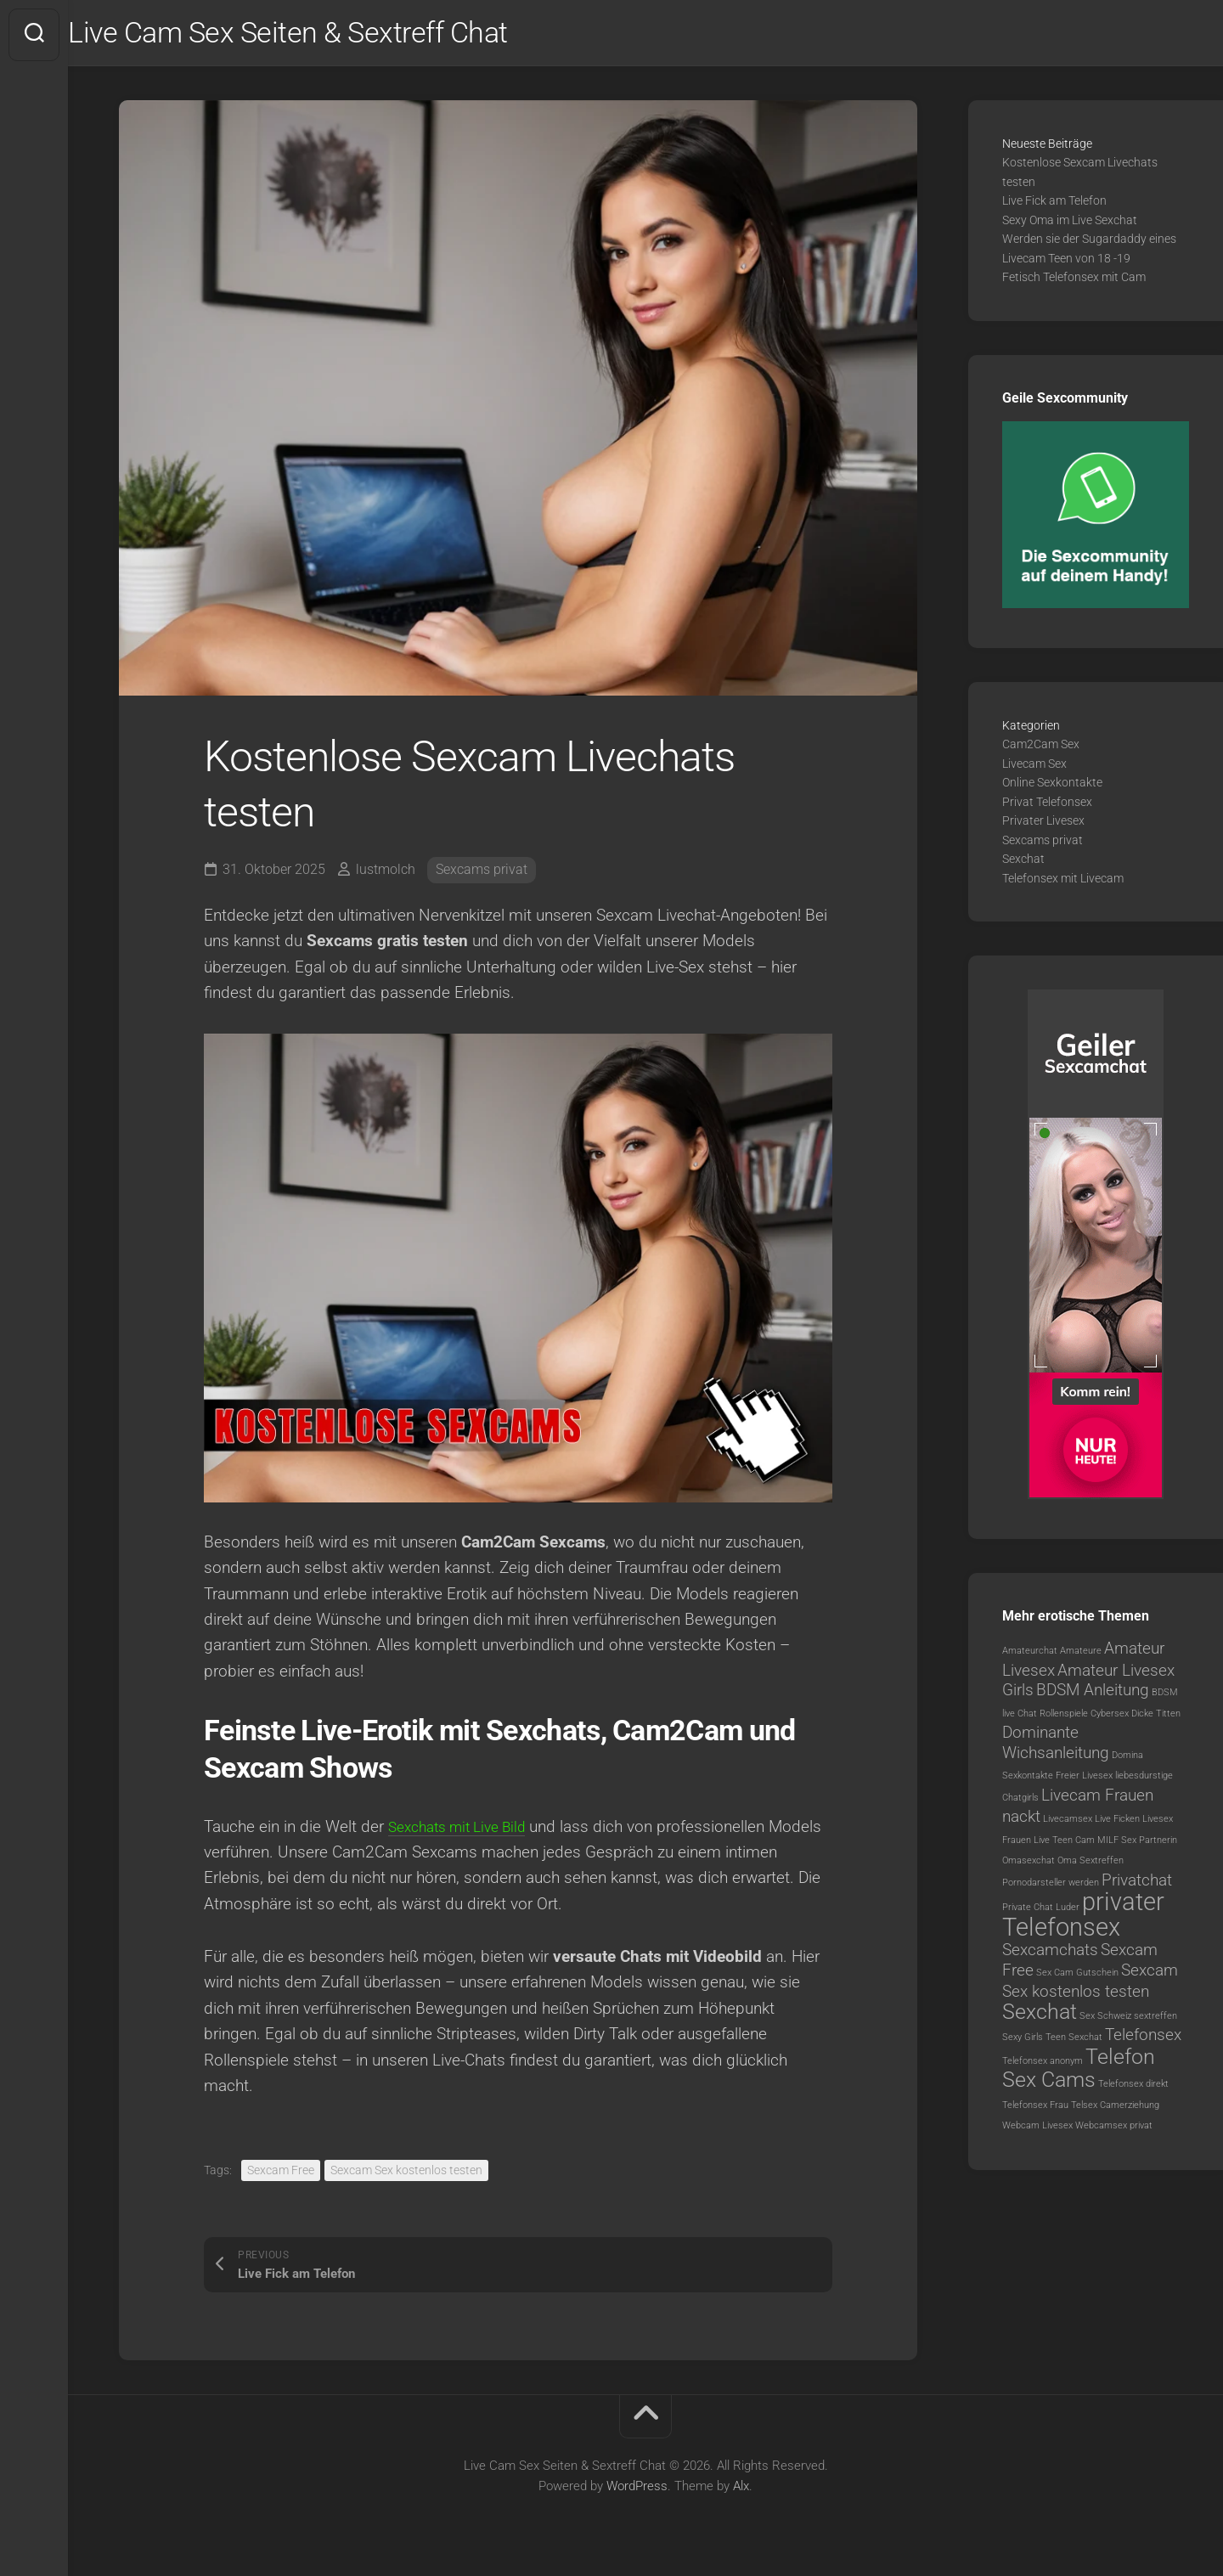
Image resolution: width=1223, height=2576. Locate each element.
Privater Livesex (1043, 824)
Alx (741, 2489)
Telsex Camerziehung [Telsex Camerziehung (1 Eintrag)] (1115, 2108)
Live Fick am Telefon (1054, 204)
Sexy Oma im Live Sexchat (1069, 223)
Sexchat (1023, 863)
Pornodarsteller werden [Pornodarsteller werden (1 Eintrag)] (1050, 1885)
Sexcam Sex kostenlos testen (406, 2174)
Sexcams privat (481, 873)
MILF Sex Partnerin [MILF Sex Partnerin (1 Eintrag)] (1137, 1843)
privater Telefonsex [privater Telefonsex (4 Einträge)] (1083, 1918)
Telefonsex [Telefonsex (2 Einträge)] (1143, 2039)
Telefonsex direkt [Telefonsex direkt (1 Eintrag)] (1133, 2088)
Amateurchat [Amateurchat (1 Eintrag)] (1029, 1654)
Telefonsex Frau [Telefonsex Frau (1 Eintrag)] (1035, 2108)
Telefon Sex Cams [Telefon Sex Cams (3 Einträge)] (1078, 2072)
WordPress (637, 2489)
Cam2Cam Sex (1040, 748)
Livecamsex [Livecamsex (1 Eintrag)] (1067, 1823)
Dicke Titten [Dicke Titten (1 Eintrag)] (1156, 1716)
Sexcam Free (280, 2174)
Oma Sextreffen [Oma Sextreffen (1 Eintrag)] (1090, 1864)
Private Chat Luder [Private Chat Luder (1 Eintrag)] (1040, 1911)
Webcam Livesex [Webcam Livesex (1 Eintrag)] (1037, 2129)
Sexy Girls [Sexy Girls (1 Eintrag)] (1022, 2041)
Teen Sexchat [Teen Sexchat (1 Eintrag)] (1073, 2041)
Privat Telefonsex (1047, 805)
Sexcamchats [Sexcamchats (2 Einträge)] (1050, 1954)
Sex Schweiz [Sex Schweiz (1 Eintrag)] (1105, 2019)
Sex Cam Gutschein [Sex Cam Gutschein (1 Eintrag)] (1077, 1975)
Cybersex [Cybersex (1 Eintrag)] (1110, 1716)
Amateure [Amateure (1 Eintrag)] (1081, 1654)
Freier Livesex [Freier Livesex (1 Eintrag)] (1084, 1779)
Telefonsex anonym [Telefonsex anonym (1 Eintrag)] (1042, 2064)
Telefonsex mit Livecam (1063, 881)
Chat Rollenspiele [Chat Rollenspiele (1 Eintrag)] (1052, 1716)
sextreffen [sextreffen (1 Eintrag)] (1155, 2019)
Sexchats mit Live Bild (465, 1830)
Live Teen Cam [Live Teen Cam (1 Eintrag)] (1064, 1843)
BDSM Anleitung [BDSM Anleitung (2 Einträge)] (1092, 1694)
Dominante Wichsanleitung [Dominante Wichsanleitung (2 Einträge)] (1055, 1747)
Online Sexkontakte (1052, 786)
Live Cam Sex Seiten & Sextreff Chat (336, 35)
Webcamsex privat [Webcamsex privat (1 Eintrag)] (1114, 2129)
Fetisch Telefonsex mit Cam (1074, 281)
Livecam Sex (1034, 767)
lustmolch (385, 873)
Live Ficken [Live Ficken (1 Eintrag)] (1117, 1823)
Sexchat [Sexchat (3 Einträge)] (1039, 2015)
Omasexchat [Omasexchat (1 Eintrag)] (1028, 1864)
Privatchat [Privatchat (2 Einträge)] (1137, 1883)
